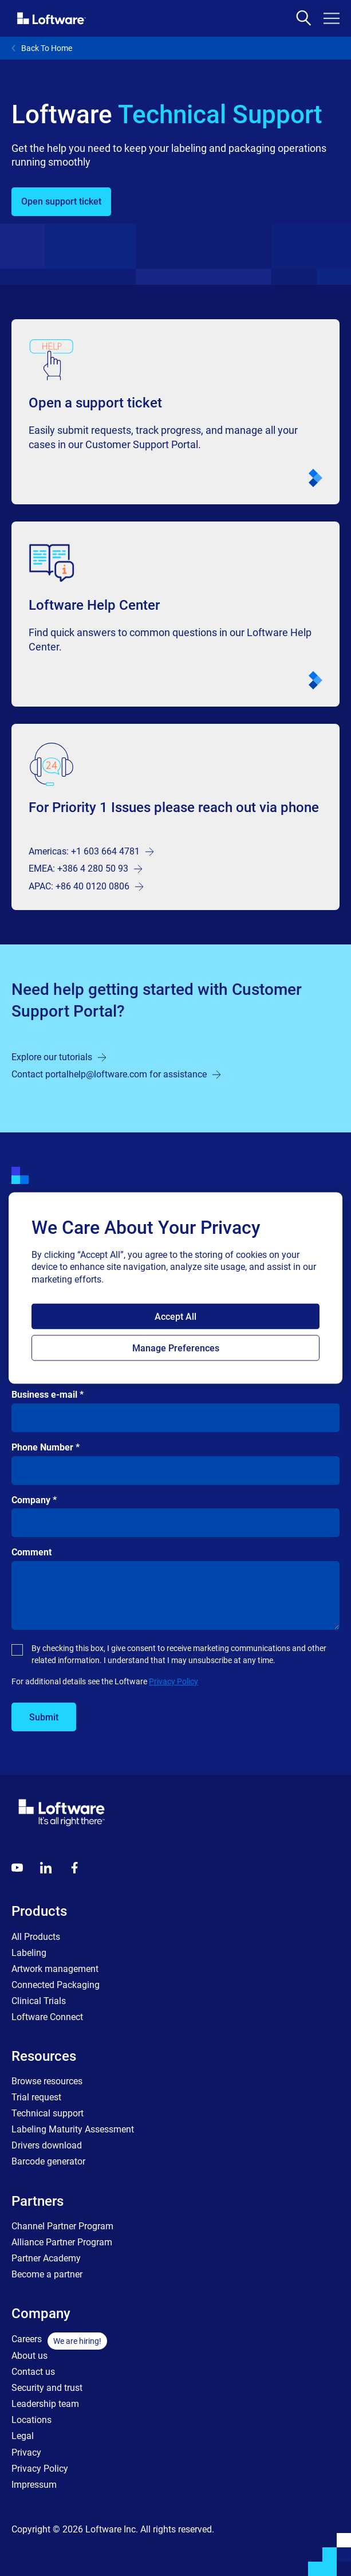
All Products (35, 1936)
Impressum (34, 2484)
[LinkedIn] (46, 1867)
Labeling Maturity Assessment (72, 2129)
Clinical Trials (38, 2000)
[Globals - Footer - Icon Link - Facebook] (74, 1867)
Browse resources (46, 2081)
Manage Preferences (175, 1348)
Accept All (175, 1316)
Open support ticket (61, 201)
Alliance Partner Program (61, 2242)
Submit (43, 1717)
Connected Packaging (55, 1984)
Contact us (33, 2371)
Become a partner (46, 2274)
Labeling (28, 1952)
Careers (26, 2339)
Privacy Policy (173, 1681)
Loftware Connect (47, 2017)
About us (29, 2355)
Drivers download (46, 2145)
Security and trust (46, 2387)
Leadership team (45, 2403)
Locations (31, 2419)
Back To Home (41, 48)
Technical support (47, 2113)
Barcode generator (48, 2161)
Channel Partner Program (62, 2226)
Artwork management (54, 1968)
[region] (175, 1288)
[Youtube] (17, 1867)
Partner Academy (46, 2258)
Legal (22, 2435)
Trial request (36, 2097)
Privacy (26, 2452)
